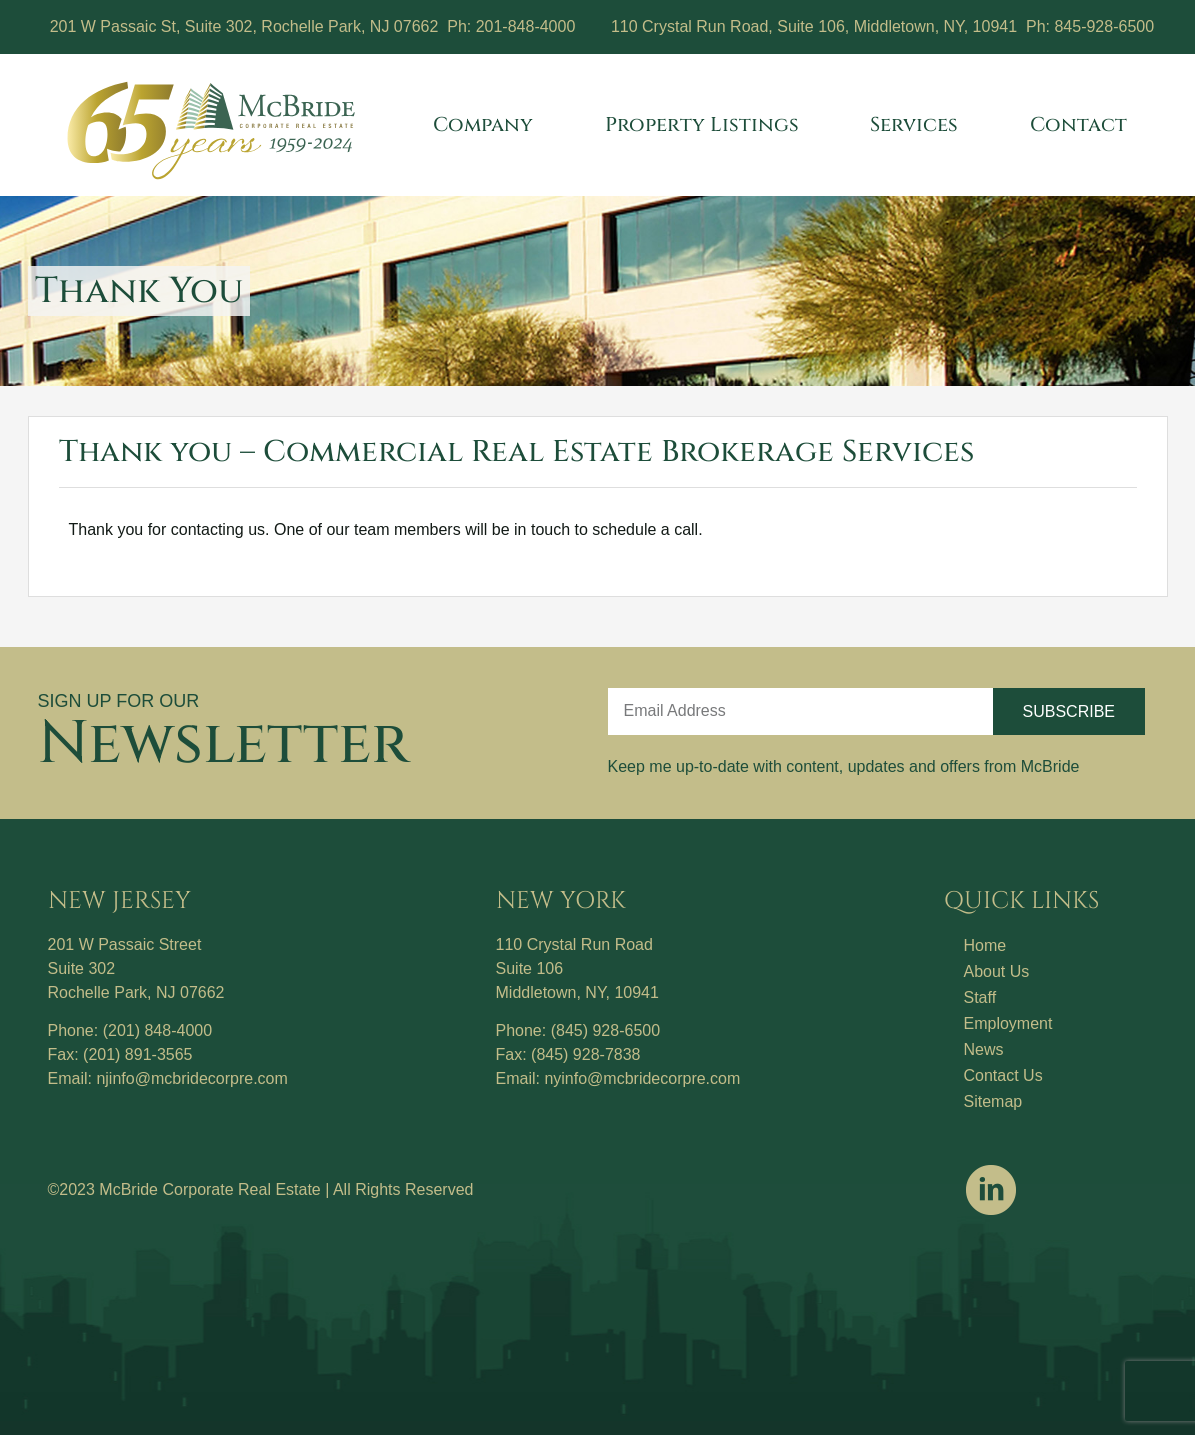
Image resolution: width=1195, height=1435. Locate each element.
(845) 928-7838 (585, 1054)
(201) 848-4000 (157, 1030)
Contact (1078, 124)
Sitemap (993, 1101)
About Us (997, 971)
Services (919, 124)
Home (985, 945)
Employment (1008, 1023)
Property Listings (707, 124)
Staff (980, 997)
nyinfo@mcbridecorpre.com (642, 1078)
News (984, 1049)
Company (488, 124)
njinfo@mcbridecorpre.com (191, 1078)
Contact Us (1003, 1075)
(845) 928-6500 (605, 1030)
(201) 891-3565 (137, 1054)
